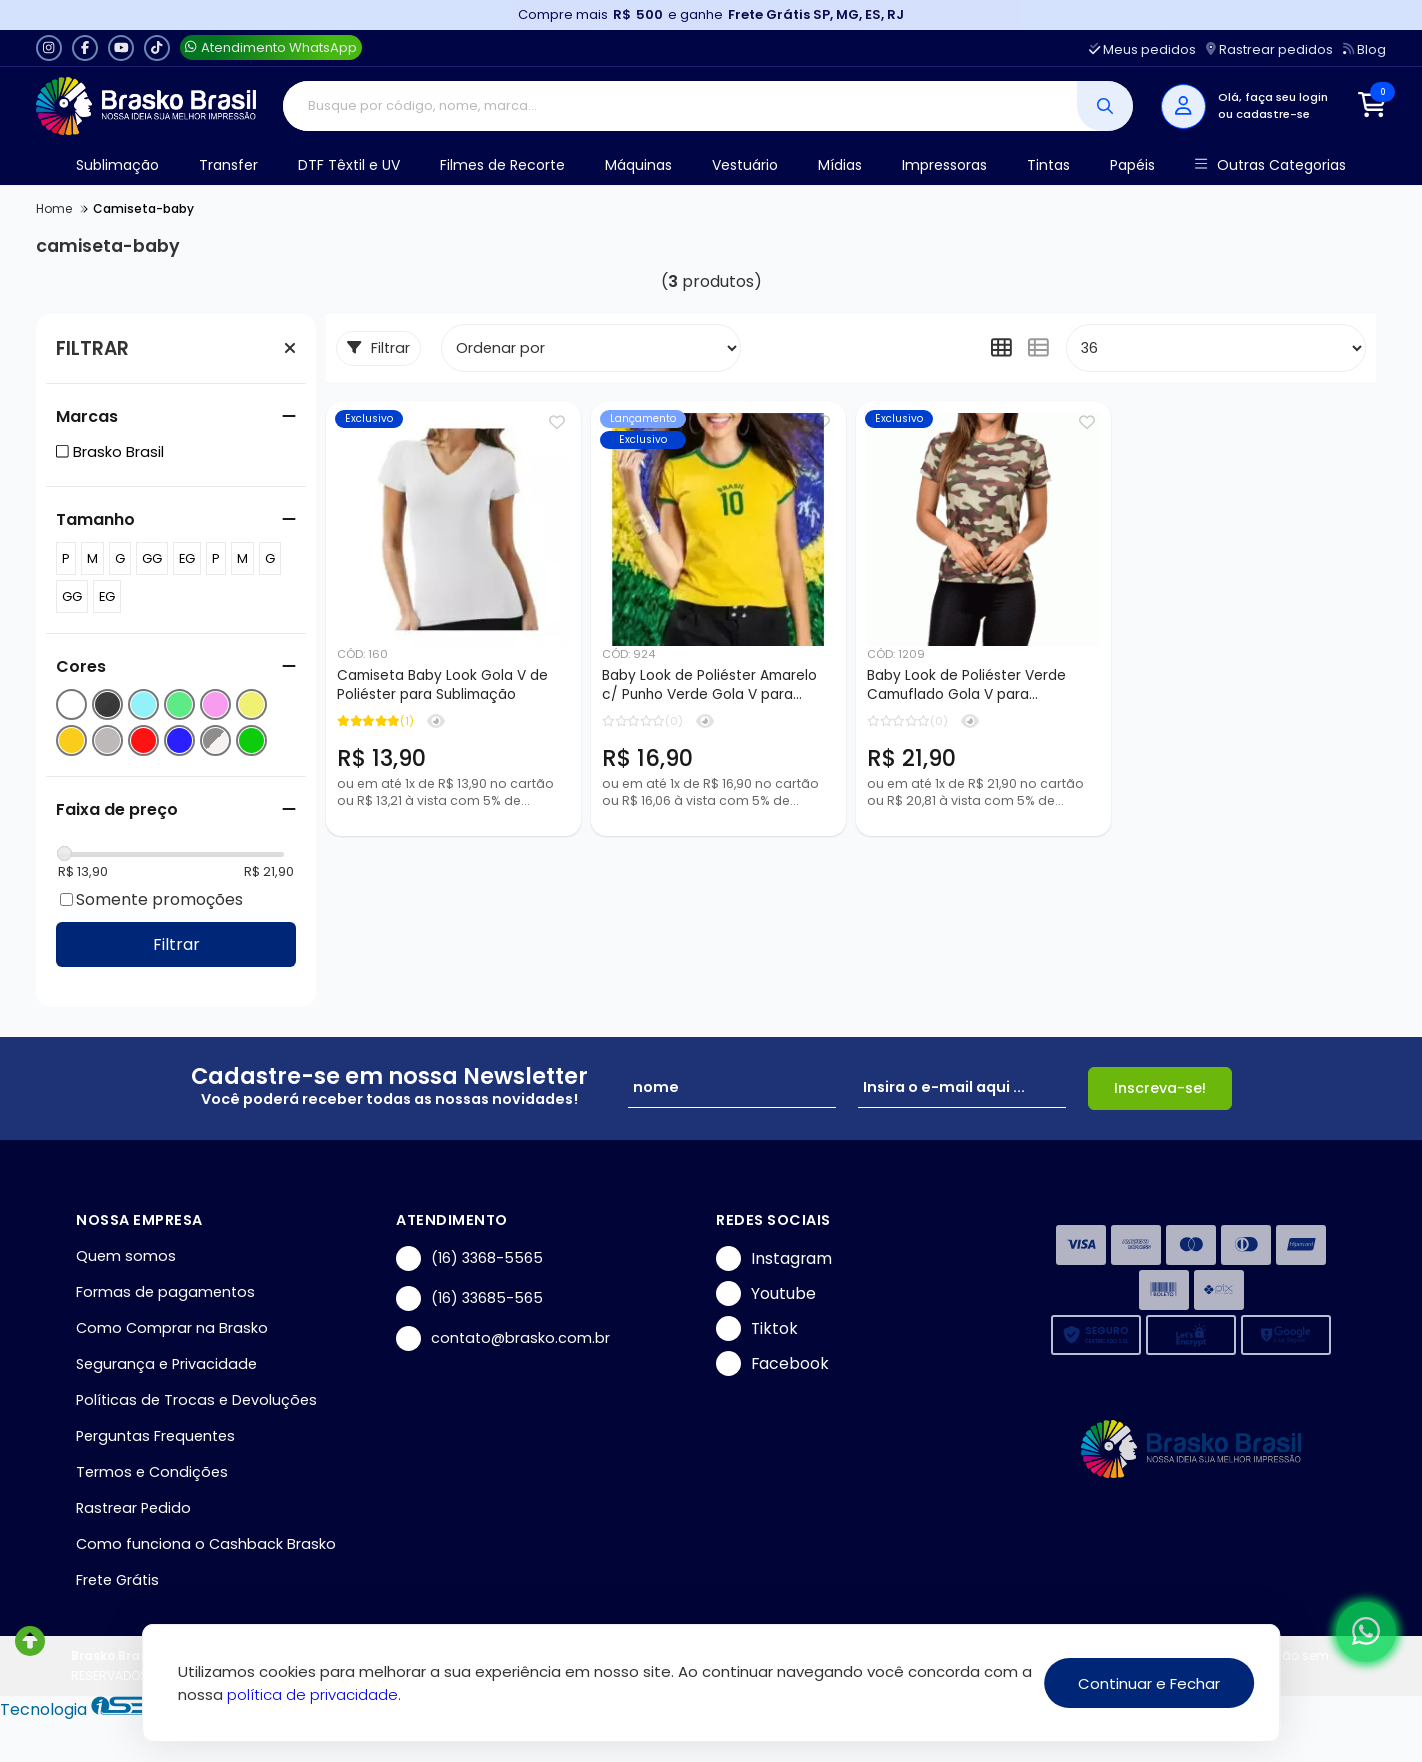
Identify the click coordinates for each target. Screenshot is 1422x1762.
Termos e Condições (152, 1472)
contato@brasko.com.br (503, 1338)
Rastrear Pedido (133, 1508)
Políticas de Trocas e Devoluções (196, 1400)
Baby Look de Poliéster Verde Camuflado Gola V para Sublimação (966, 686)
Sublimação (117, 165)
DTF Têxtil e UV (349, 165)
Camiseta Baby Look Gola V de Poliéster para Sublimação (442, 685)
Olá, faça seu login (1273, 97)
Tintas (1048, 165)
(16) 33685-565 (469, 1298)
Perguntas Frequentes (155, 1436)
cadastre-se (1273, 114)
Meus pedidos (1142, 49)
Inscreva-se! (1160, 1088)
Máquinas (638, 165)
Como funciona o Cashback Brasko (206, 1544)
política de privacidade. (314, 1694)
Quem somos (126, 1256)
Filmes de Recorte (502, 165)
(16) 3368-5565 (469, 1258)
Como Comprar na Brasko (172, 1328)
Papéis (1132, 165)
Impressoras (944, 165)
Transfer (228, 165)
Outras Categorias (1270, 165)
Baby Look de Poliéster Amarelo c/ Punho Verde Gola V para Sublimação (709, 686)
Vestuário (745, 165)
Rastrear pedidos (1269, 49)
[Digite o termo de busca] (680, 106)
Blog (1364, 49)
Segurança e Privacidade (166, 1364)
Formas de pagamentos (165, 1292)
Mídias (840, 165)
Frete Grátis (117, 1580)
